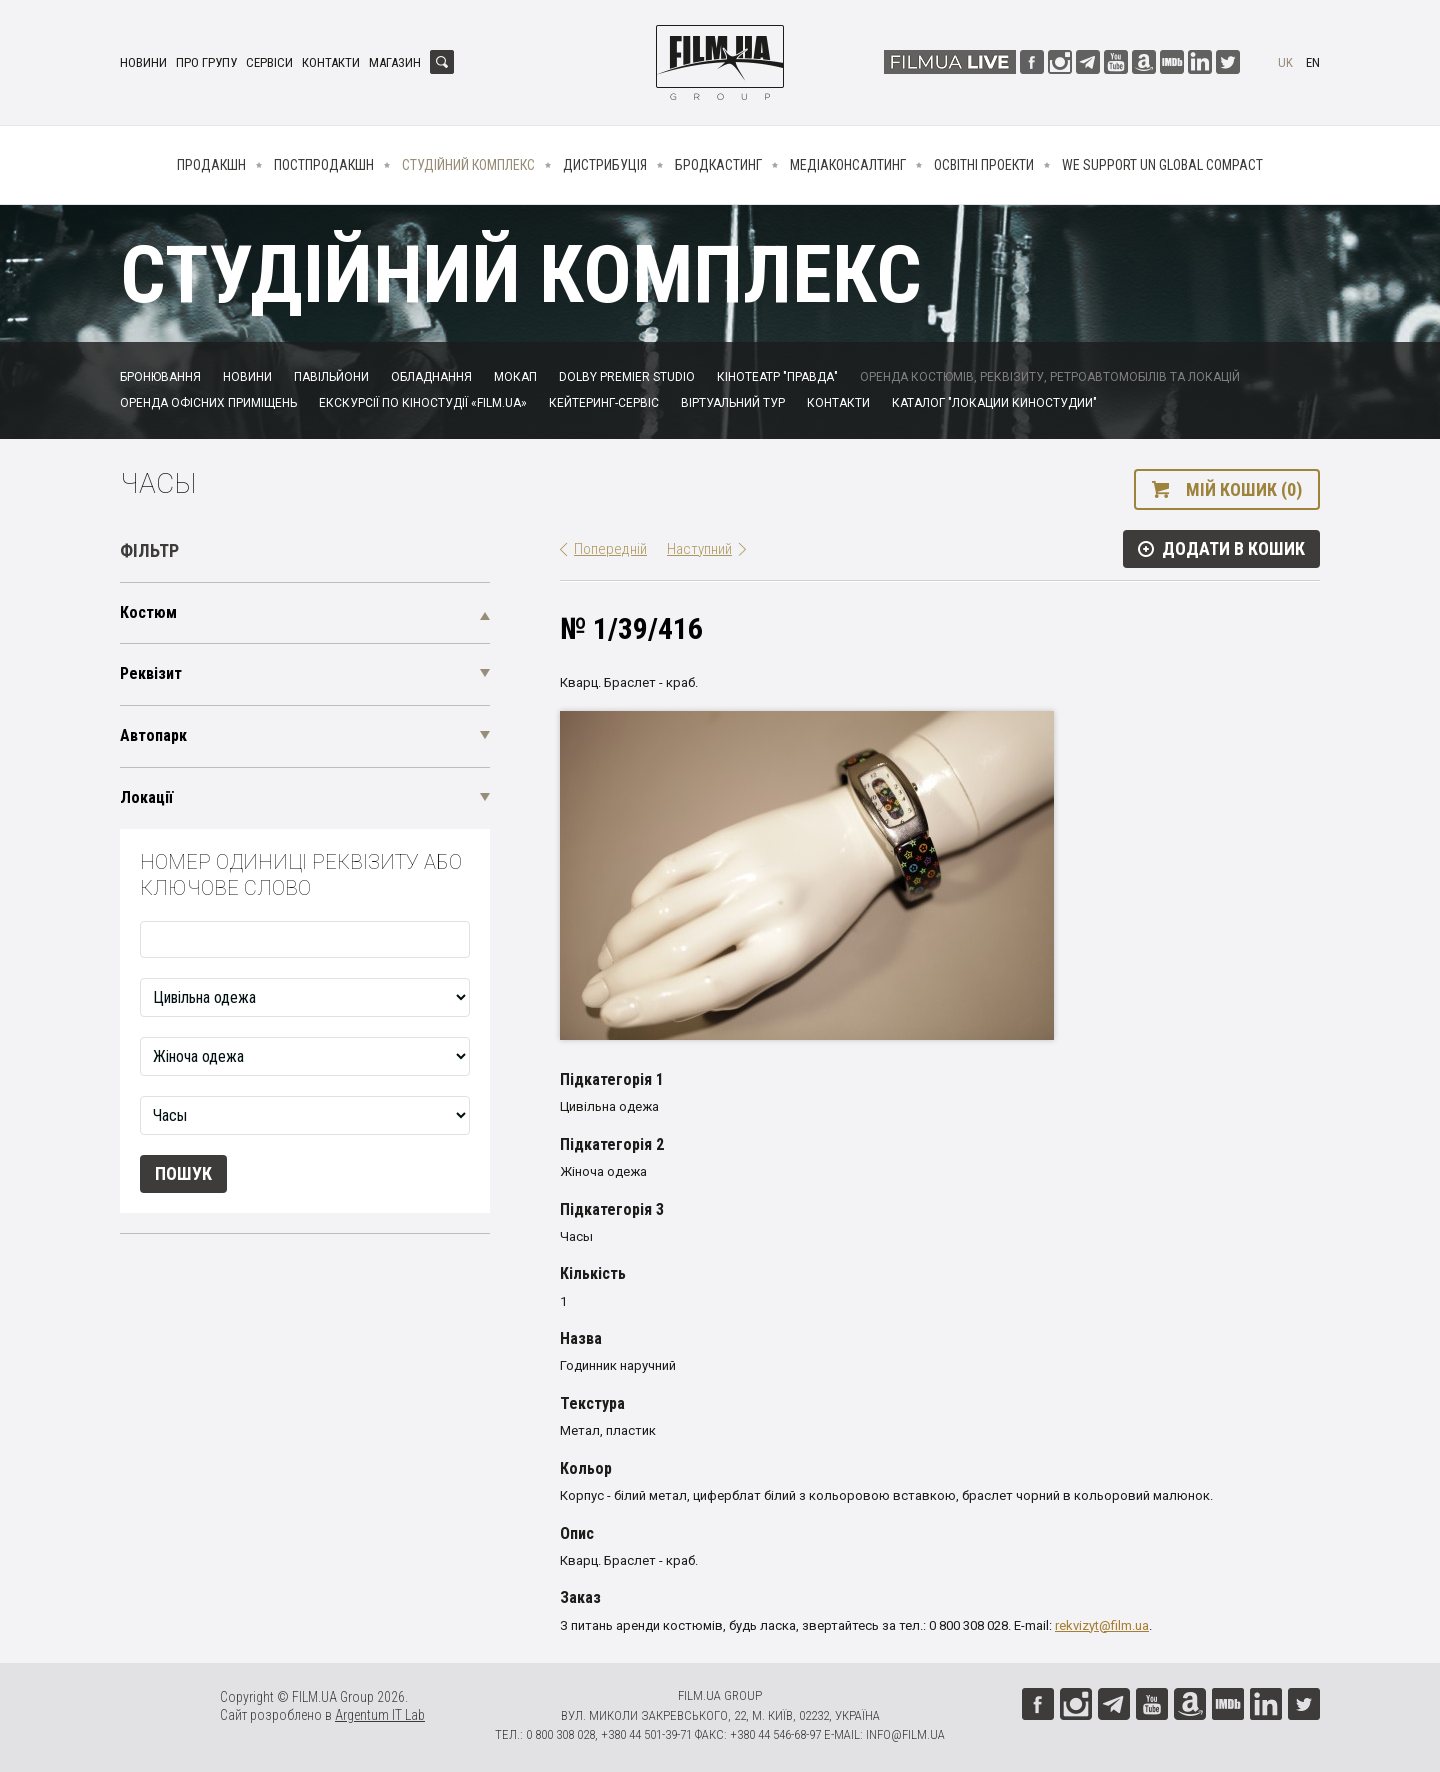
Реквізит (151, 673)
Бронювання (160, 377)
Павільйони (331, 377)
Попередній (610, 549)
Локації (146, 797)
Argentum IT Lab (380, 1715)
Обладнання (431, 377)
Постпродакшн (324, 165)
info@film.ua (905, 1734)
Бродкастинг (718, 165)
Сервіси (269, 62)
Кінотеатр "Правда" (777, 377)
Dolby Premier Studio (627, 377)
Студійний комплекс (468, 165)
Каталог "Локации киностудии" (994, 403)
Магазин (395, 62)
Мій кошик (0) (1244, 489)
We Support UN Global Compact (1162, 165)
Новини (143, 62)
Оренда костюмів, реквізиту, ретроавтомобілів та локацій (1050, 377)
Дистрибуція (605, 165)
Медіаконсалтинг (848, 165)
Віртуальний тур (733, 403)
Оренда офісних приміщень (208, 403)
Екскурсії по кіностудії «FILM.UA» (423, 403)
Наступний (699, 549)
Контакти (331, 62)
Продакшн (211, 165)
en (1313, 62)
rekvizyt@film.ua (1102, 1625)
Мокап (515, 377)
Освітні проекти (984, 165)
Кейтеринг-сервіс (604, 403)
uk (1285, 62)
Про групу (206, 62)
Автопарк (153, 735)
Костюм (148, 612)
